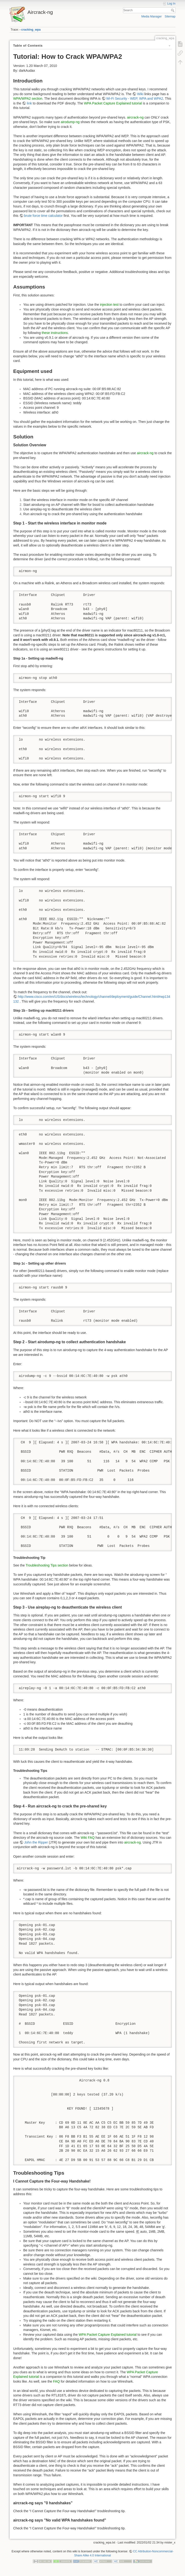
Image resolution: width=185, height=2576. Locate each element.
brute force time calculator (43, 216)
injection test (109, 304)
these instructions (55, 333)
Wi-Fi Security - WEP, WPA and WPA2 (134, 98)
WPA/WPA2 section (27, 98)
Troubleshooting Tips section (47, 1565)
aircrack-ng (135, 117)
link (29, 103)
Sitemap (170, 16)
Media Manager (151, 16)
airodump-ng (70, 122)
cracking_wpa (31, 29)
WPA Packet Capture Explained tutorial (113, 103)
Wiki (140, 94)
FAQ (56, 2381)
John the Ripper (36, 1842)
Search (173, 10)
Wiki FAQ (87, 1837)
